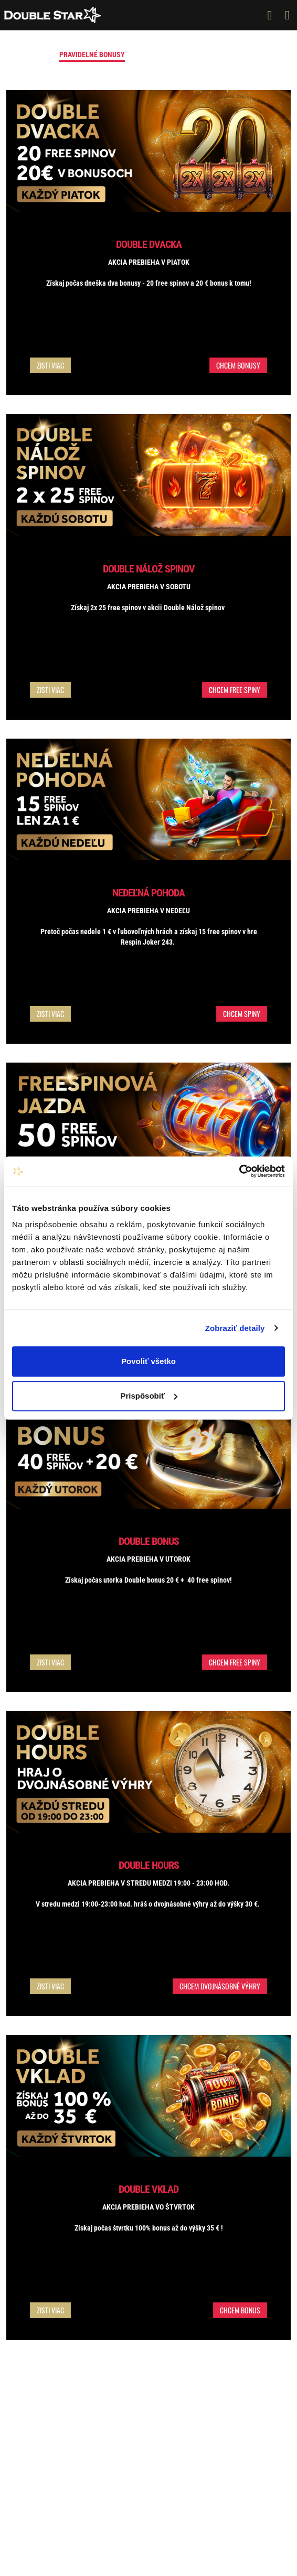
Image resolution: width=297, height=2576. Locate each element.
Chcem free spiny (234, 689)
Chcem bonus (240, 2309)
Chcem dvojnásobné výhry (219, 1985)
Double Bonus (149, 1541)
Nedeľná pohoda (148, 892)
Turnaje (214, 54)
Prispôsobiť (148, 1395)
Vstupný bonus (162, 54)
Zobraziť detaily (235, 1328)
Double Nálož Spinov (149, 568)
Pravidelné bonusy (92, 54)
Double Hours (149, 1865)
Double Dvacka (149, 244)
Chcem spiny (241, 1013)
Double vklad (148, 2189)
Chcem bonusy (238, 365)
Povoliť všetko (148, 1361)
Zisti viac (50, 365)
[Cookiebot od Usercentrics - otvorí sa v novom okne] (239, 1171)
